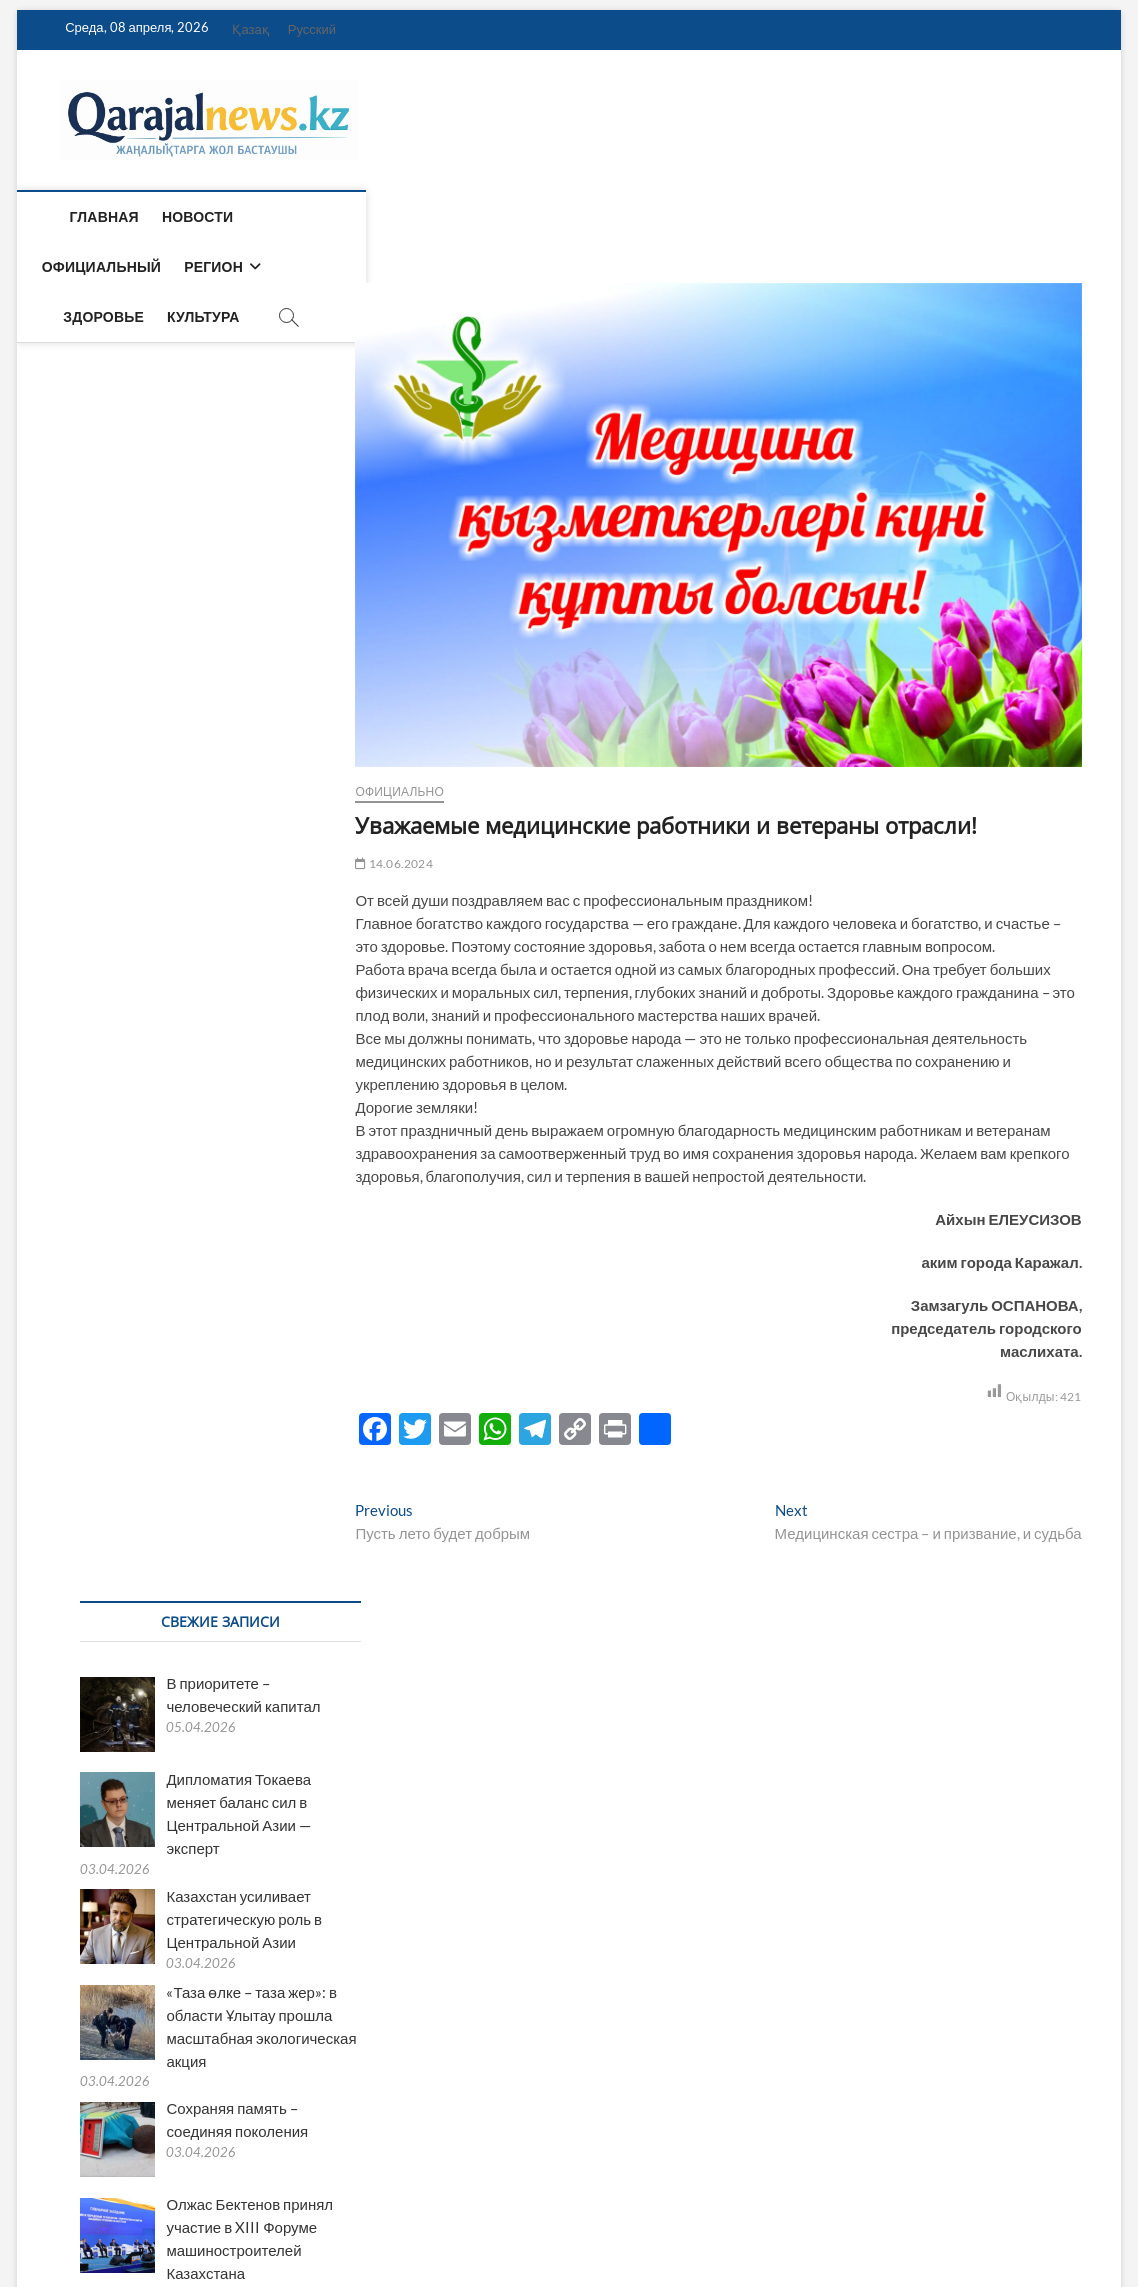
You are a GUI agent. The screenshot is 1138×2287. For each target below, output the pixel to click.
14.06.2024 (88, 863)
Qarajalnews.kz (98, 2220)
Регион (418, 216)
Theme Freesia (261, 2221)
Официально (94, 791)
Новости (188, 216)
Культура (629, 216)
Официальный (306, 216)
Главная (94, 216)
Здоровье (529, 216)
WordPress (336, 2221)
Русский (312, 29)
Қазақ (250, 29)
